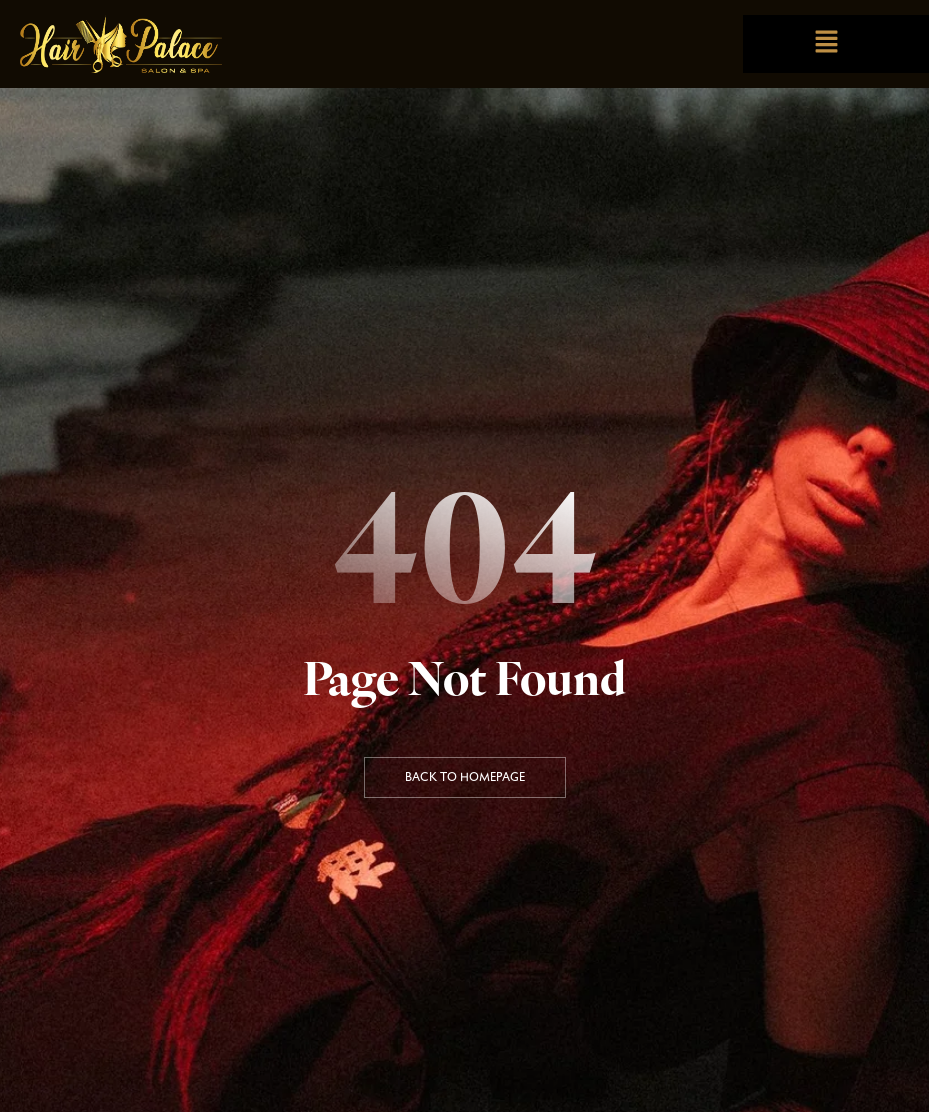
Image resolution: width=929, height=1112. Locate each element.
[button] (826, 43)
